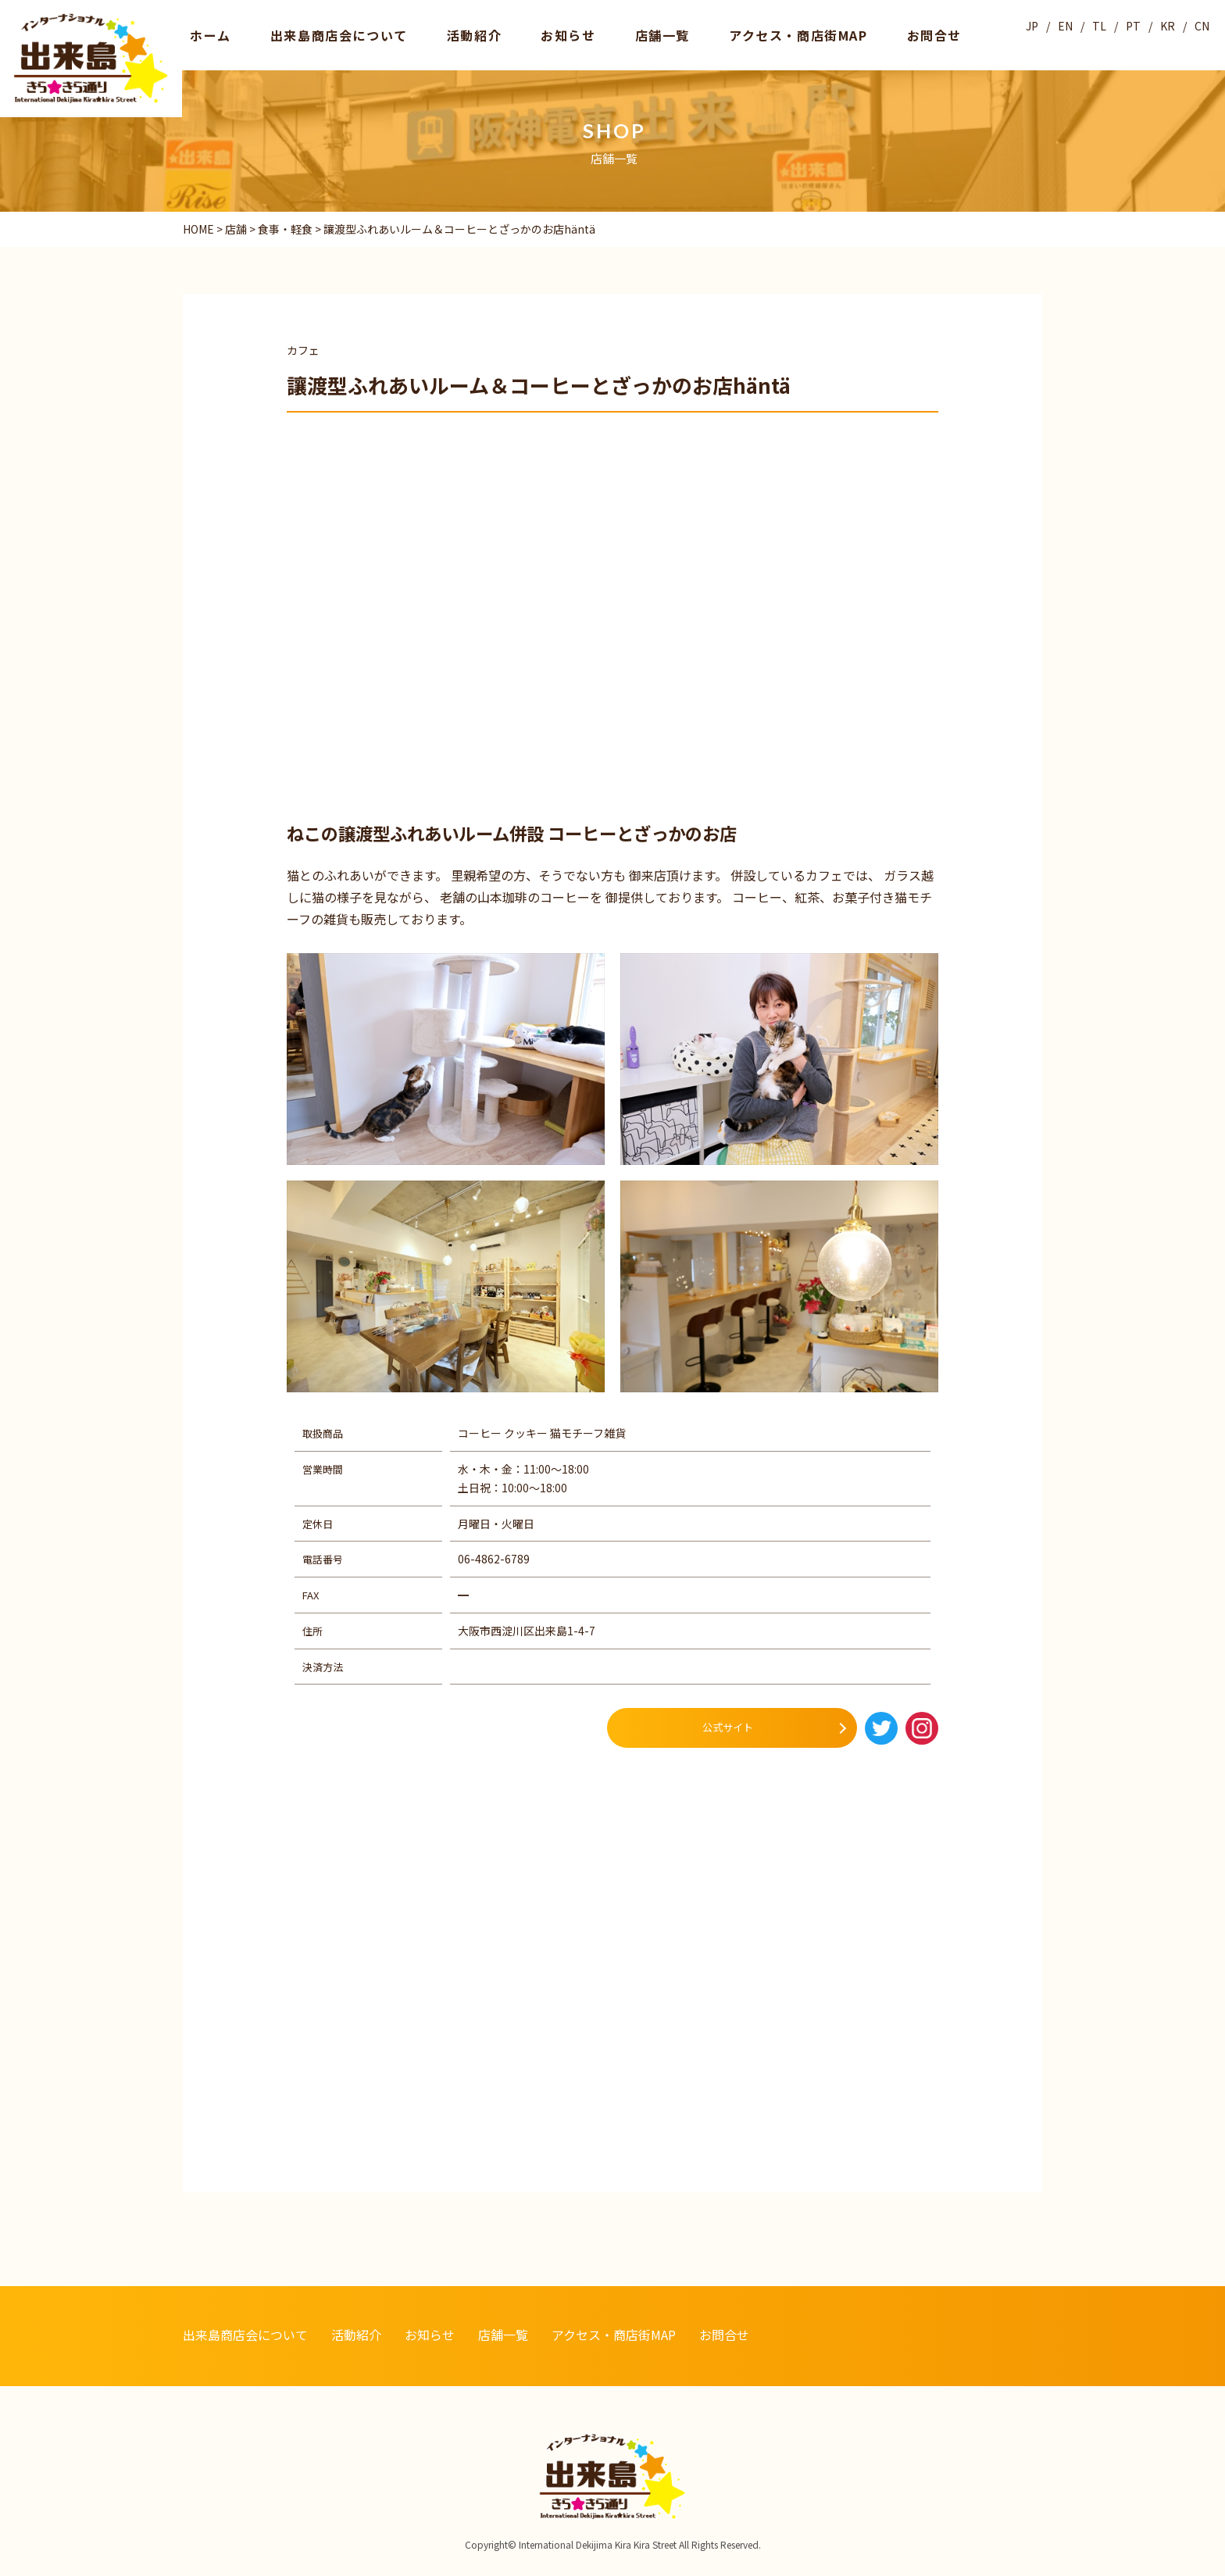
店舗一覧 (563, 33)
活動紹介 (416, 33)
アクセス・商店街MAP (674, 33)
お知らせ (490, 33)
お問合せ (784, 33)
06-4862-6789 (494, 1559)
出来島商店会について (305, 33)
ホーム (201, 33)
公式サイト (727, 1727)
